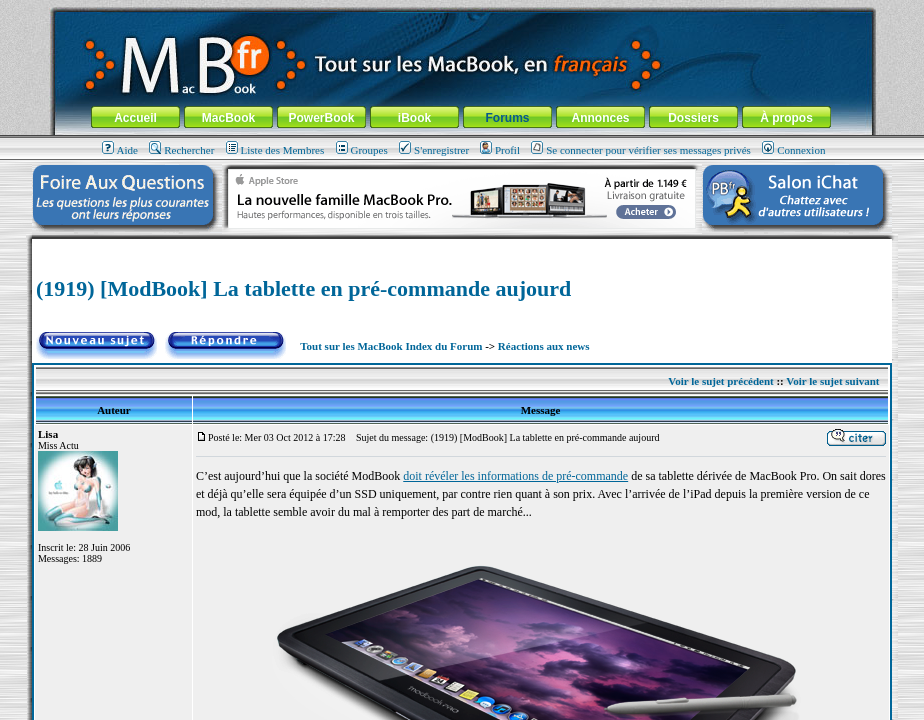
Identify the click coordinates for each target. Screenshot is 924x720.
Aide (120, 150)
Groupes (362, 150)
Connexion (793, 150)
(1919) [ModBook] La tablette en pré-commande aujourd (303, 288)
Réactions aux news (544, 346)
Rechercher (181, 150)
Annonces (600, 118)
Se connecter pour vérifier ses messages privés (641, 150)
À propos (786, 118)
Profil (500, 150)
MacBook (228, 118)
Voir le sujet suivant (832, 381)
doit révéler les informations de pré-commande (515, 476)
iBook (414, 118)
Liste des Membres (275, 150)
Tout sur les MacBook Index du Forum (391, 346)
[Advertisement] (462, 246)
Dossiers (693, 118)
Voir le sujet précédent (720, 381)
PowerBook (321, 118)
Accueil (135, 118)
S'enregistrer (434, 150)
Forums (507, 118)
